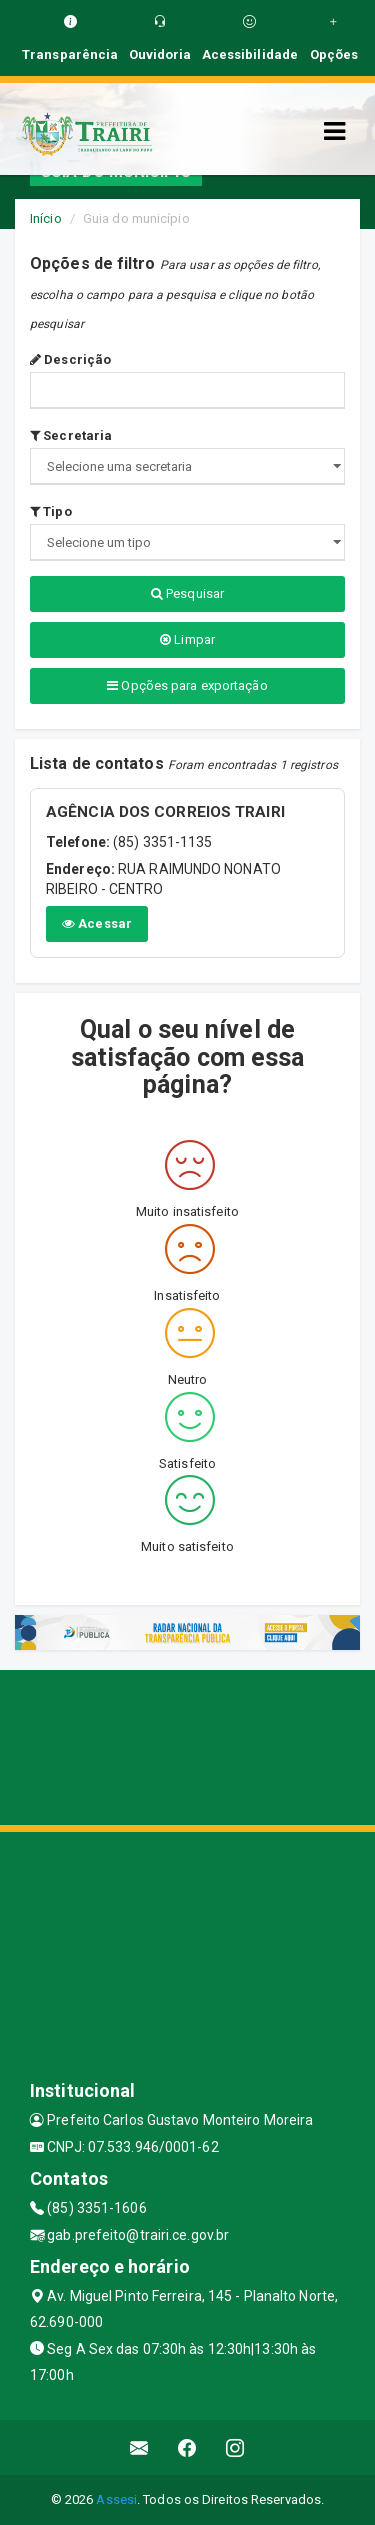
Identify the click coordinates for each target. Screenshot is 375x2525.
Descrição (70, 359)
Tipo (51, 511)
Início (46, 218)
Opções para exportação (187, 685)
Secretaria (71, 435)
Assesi (116, 2499)
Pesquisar (187, 593)
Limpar (187, 639)
